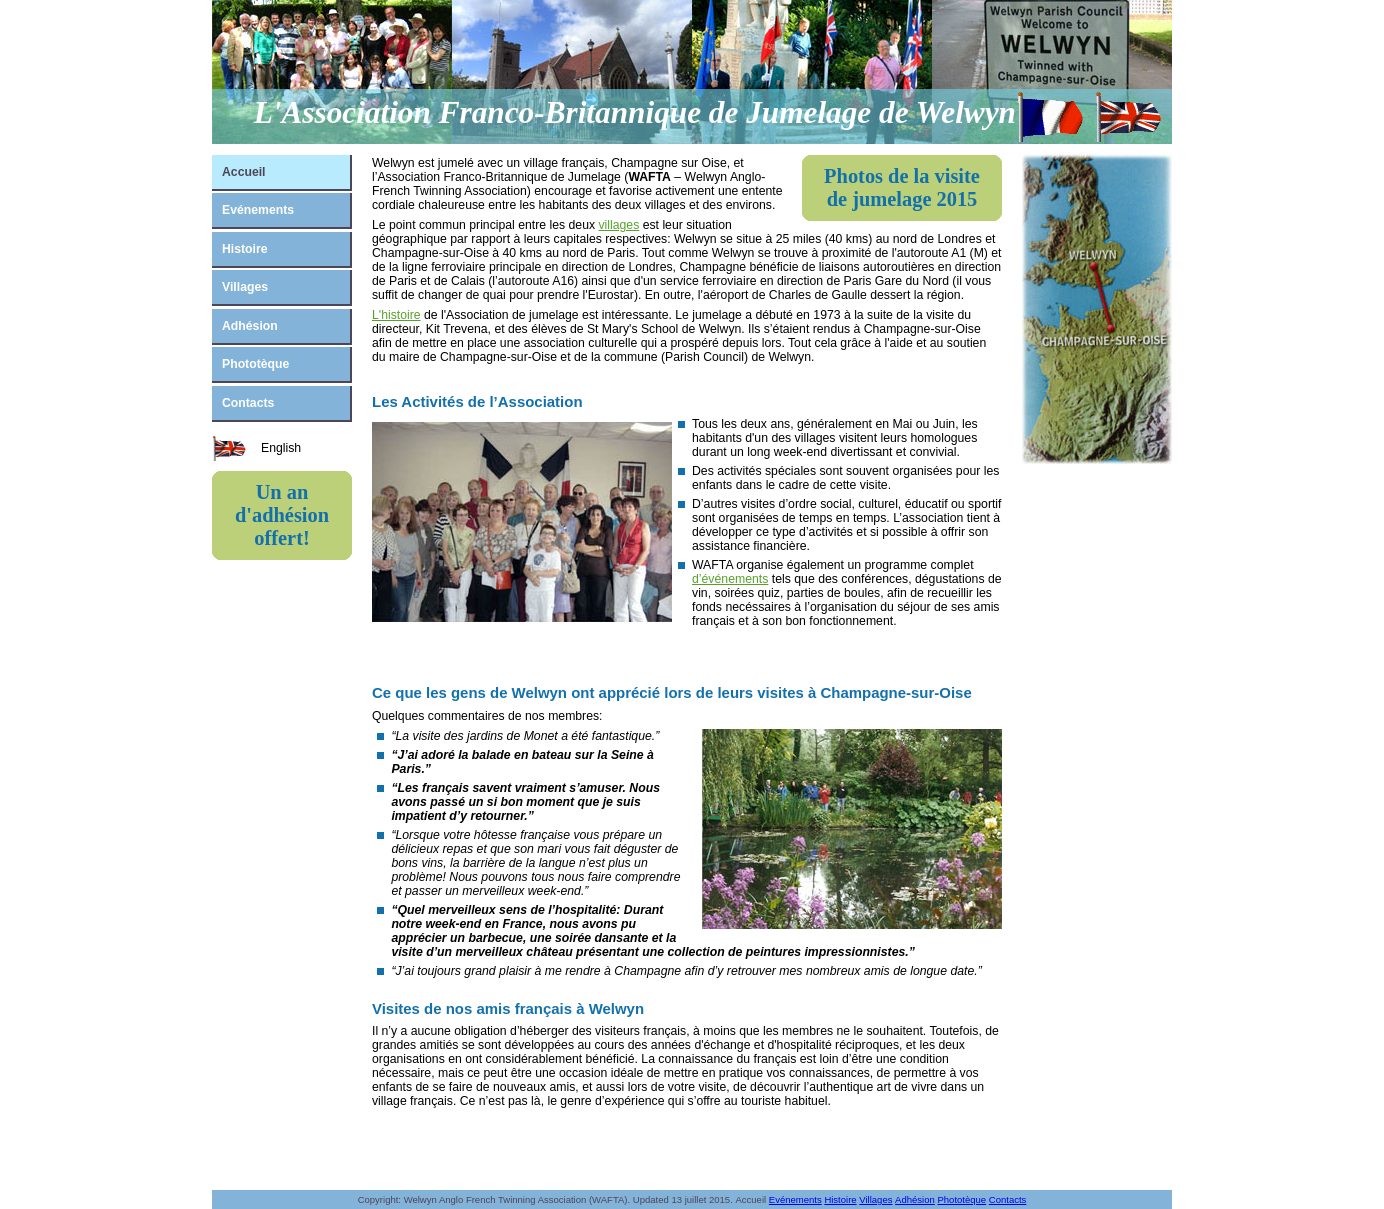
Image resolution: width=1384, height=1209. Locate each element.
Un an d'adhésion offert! (282, 515)
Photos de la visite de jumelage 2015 (902, 187)
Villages (245, 287)
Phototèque (255, 364)
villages (618, 225)
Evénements (258, 210)
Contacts (248, 403)
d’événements (730, 579)
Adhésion (250, 326)
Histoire (245, 249)
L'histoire (396, 315)
